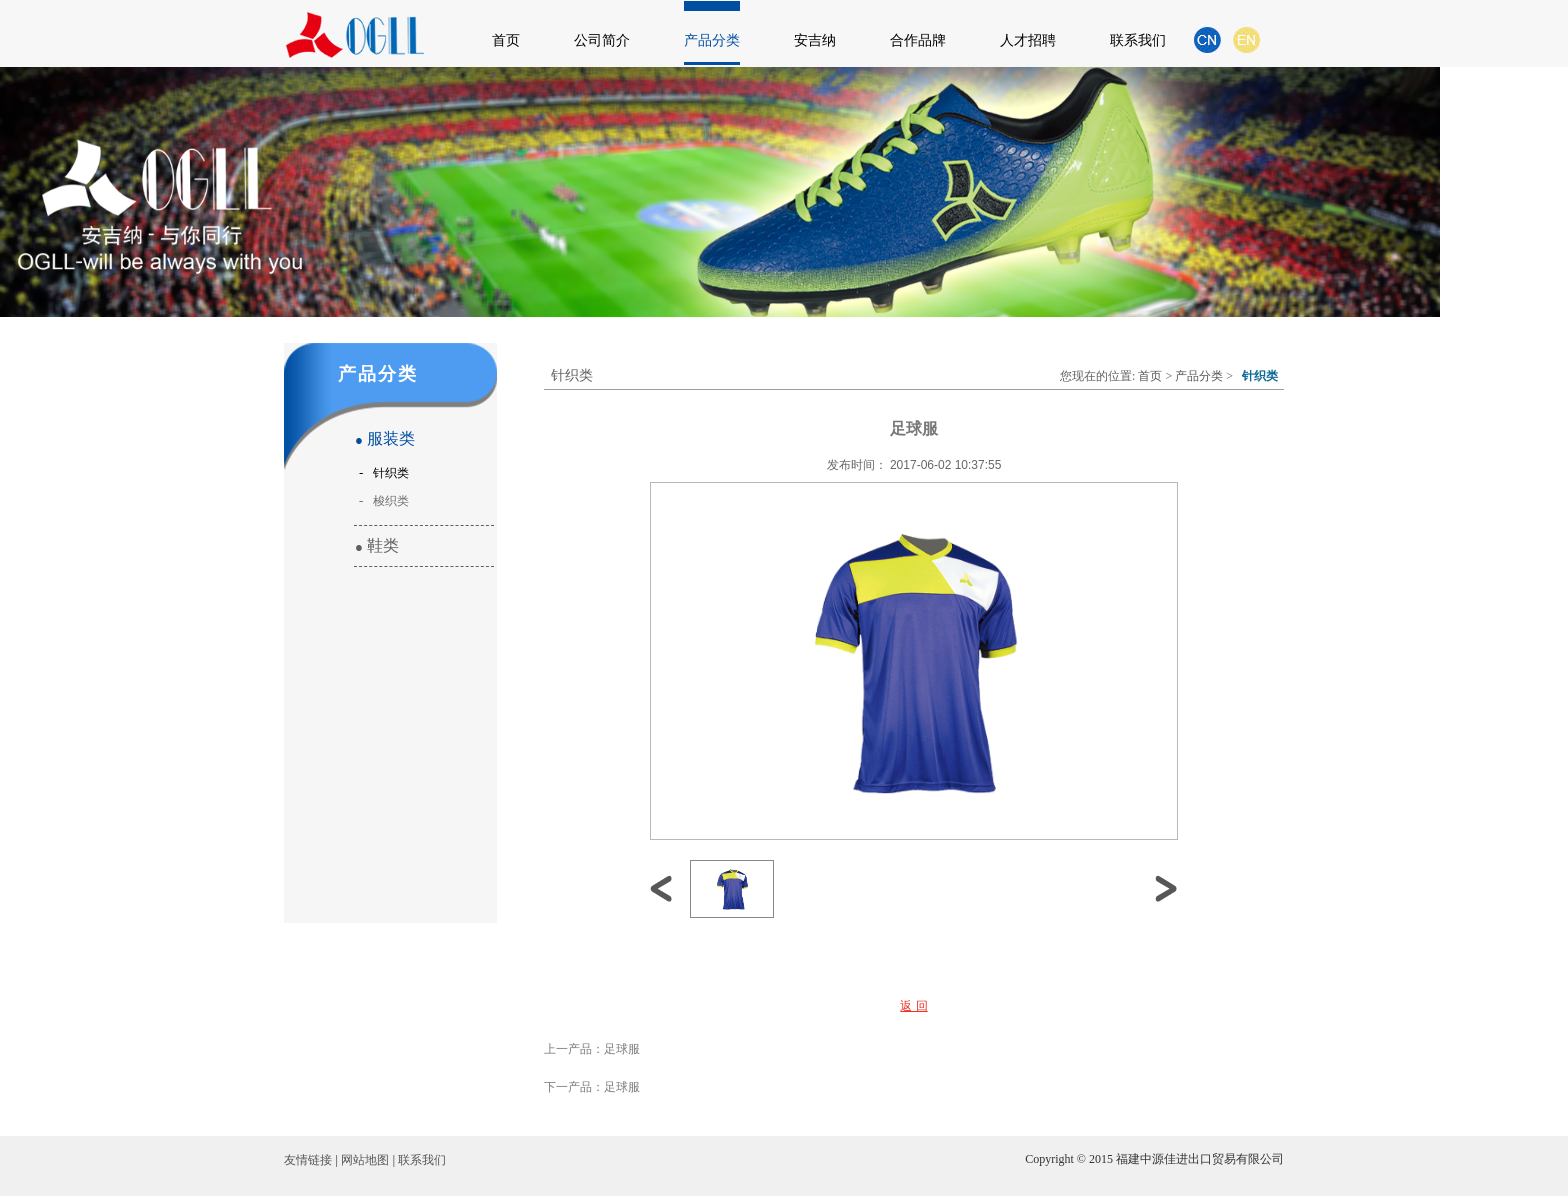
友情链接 (308, 1160)
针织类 (388, 473)
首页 (506, 40)
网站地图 (365, 1160)
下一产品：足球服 (592, 1087)
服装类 (384, 438)
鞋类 (376, 545)
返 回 (913, 1006)
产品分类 (712, 40)
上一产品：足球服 (592, 1049)
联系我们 (1138, 40)
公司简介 (602, 40)
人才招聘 (1028, 40)
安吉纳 (815, 40)
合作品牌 (918, 40)
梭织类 (388, 501)
